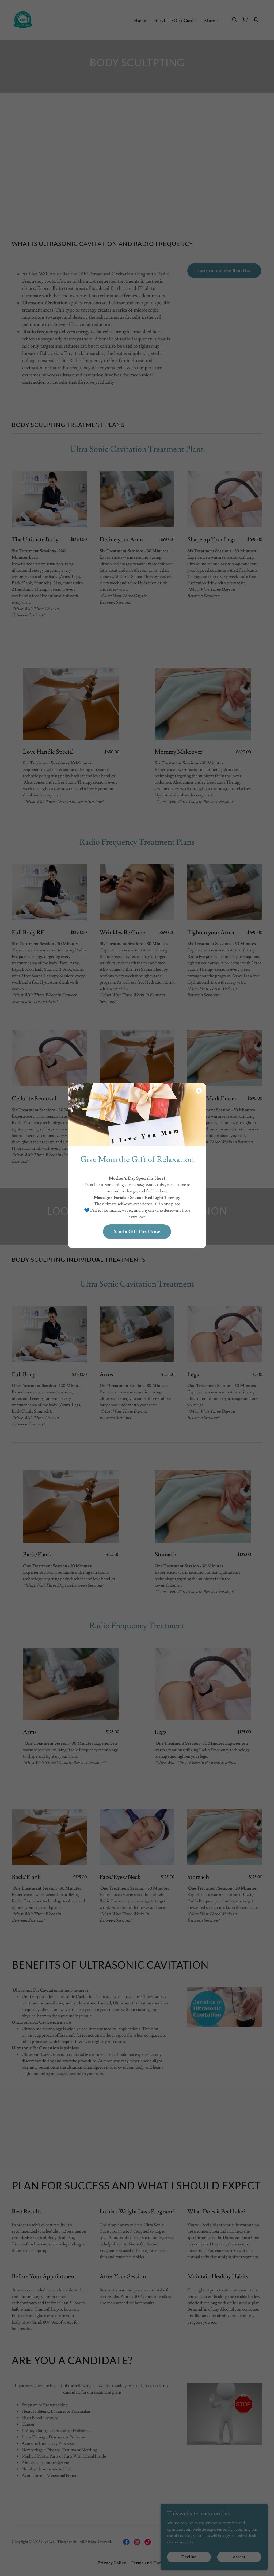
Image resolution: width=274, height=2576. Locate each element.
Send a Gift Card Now (137, 1231)
